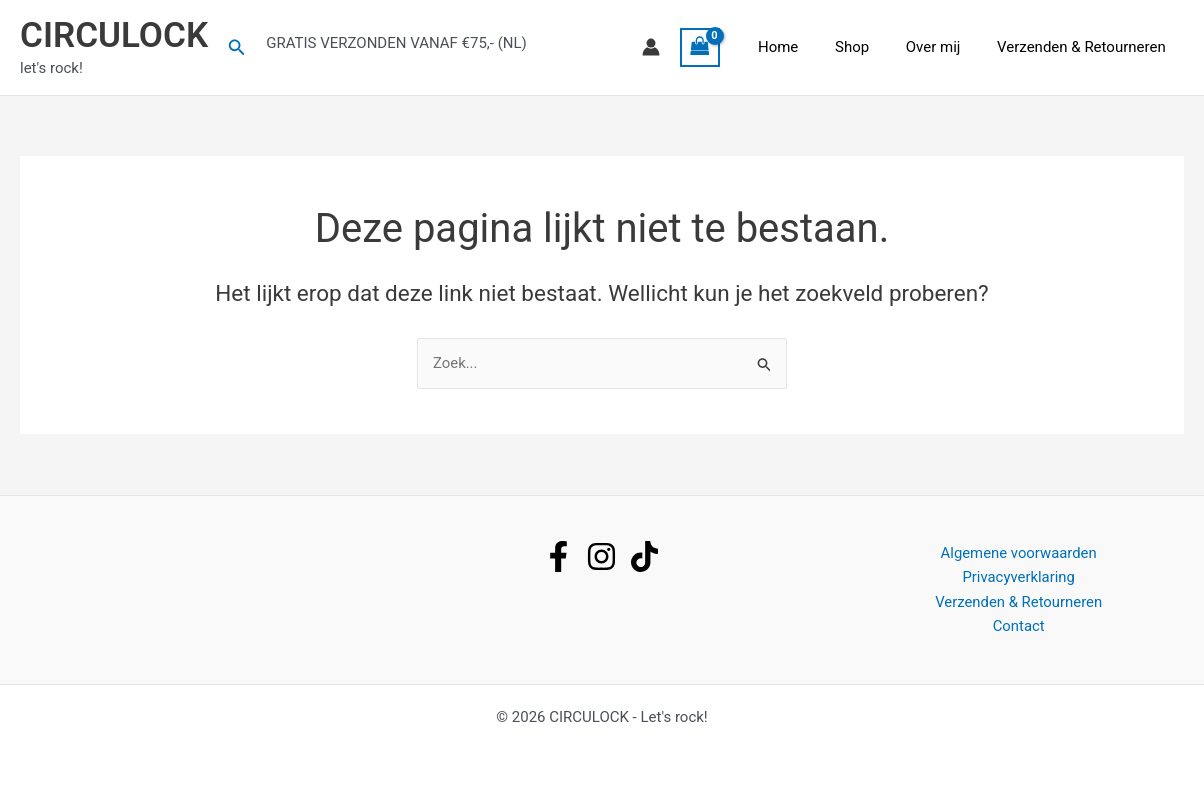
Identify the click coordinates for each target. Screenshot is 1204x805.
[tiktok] (644, 555)
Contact (1018, 626)
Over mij (943, 47)
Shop (869, 47)
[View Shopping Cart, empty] (727, 47)
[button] (237, 47)
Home (801, 47)
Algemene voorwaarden (1019, 552)
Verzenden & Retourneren (1084, 47)
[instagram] (601, 555)
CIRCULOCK (114, 35)
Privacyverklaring (1019, 577)
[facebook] (558, 555)
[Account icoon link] (678, 47)
